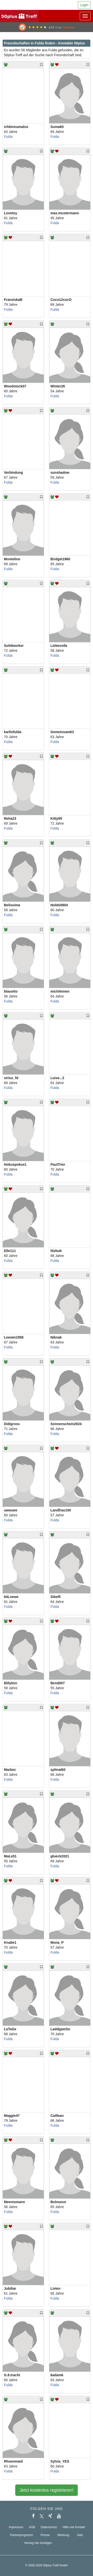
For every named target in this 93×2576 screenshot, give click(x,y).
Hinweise (68, 27)
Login (84, 5)
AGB (32, 2527)
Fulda (8, 137)
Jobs (80, 2535)
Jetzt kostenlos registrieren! (46, 2490)
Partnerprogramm (21, 2535)
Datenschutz (49, 2527)
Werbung (63, 2535)
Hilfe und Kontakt (74, 2527)
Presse (45, 2535)
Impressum (16, 2527)
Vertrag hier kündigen (38, 2543)
